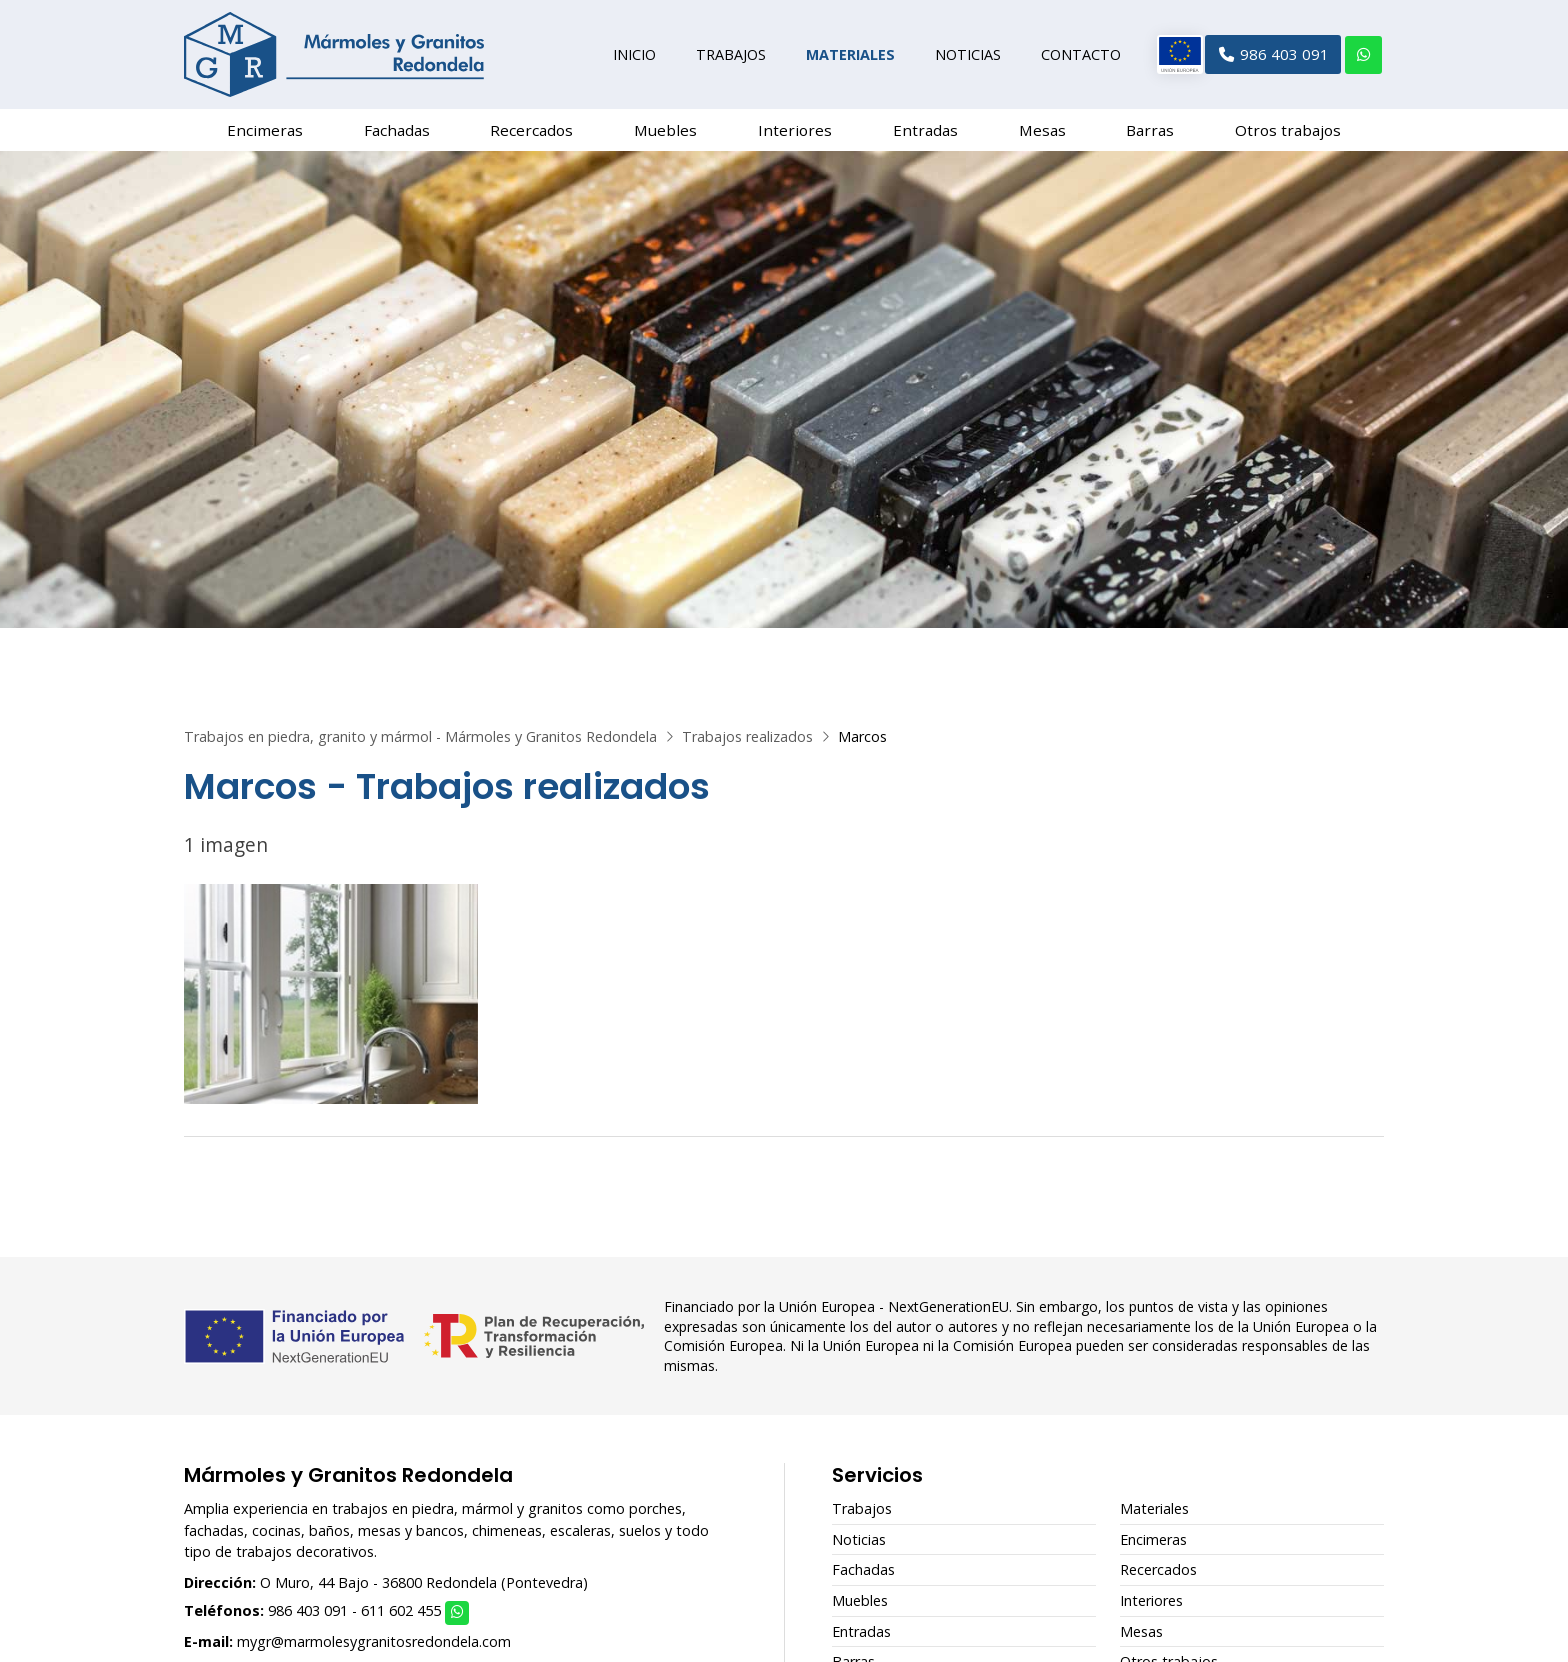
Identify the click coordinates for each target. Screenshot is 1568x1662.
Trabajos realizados (747, 744)
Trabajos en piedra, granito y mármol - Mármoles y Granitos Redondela (420, 744)
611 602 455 (401, 1618)
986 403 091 (308, 1618)
